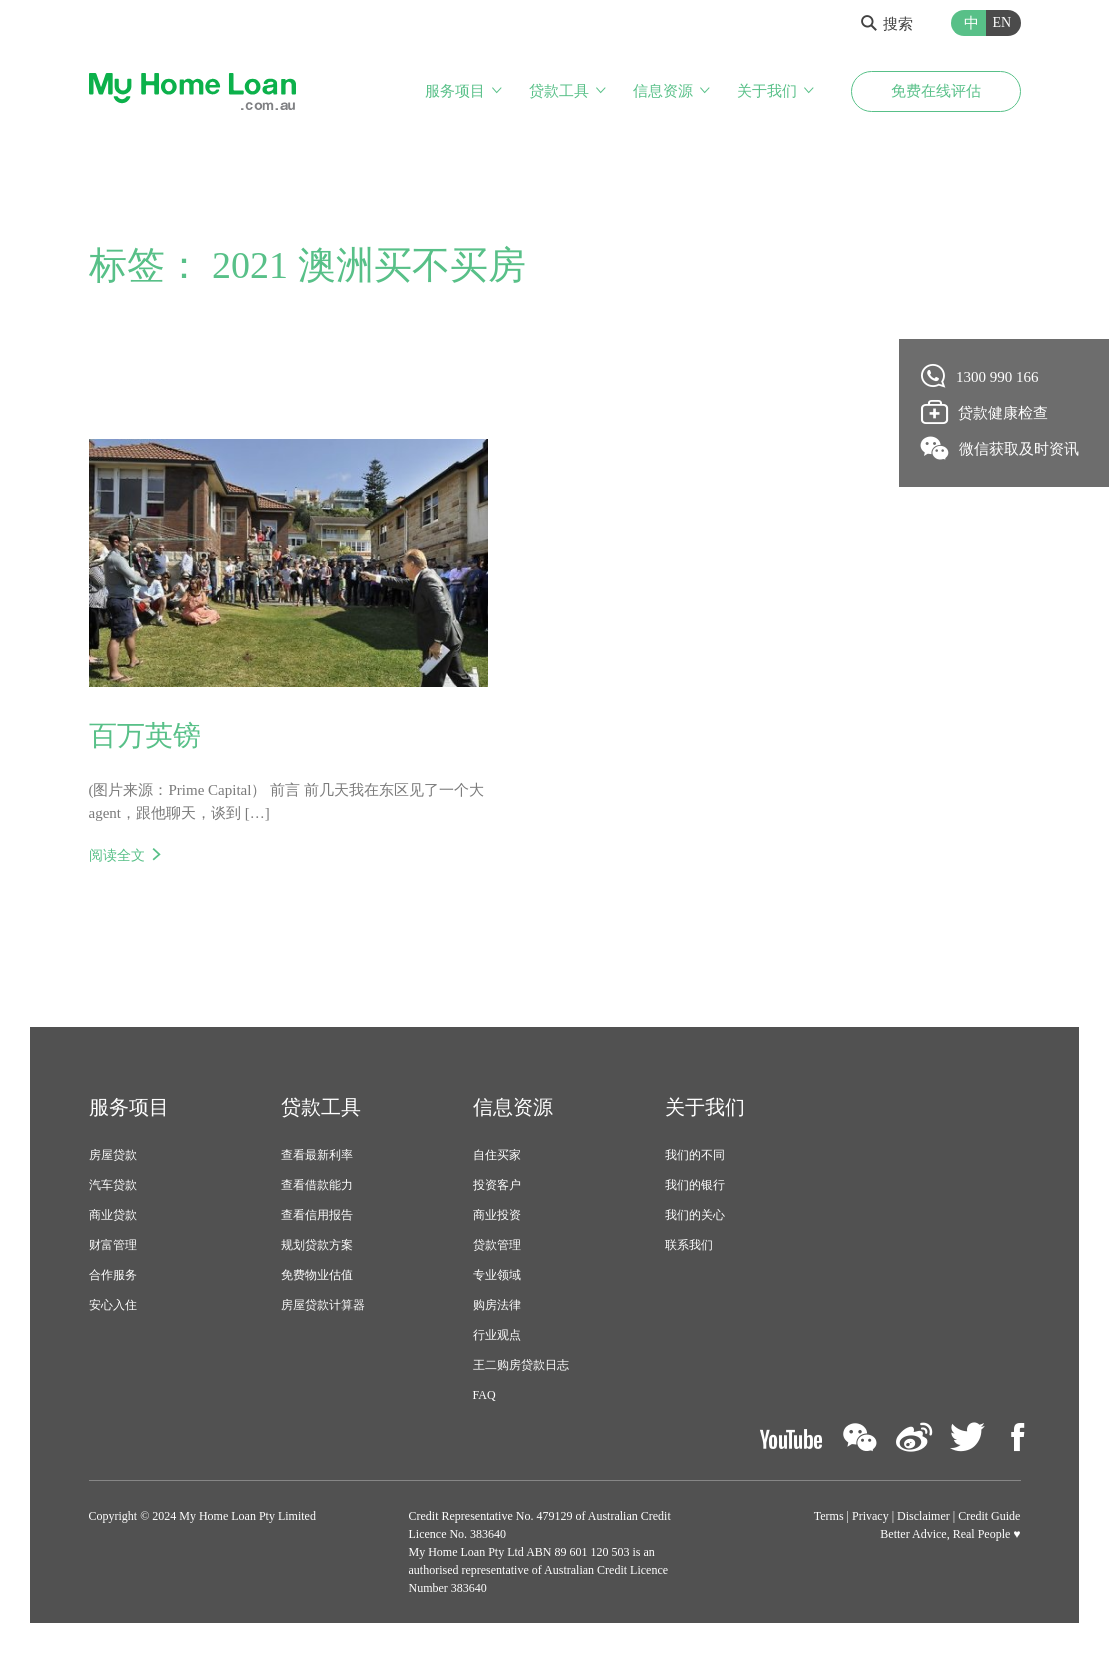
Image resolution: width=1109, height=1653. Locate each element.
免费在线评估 (936, 91)
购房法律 (497, 1305)
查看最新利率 (317, 1155)
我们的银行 (695, 1185)
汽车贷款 (113, 1185)
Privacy (870, 1516)
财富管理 (113, 1245)
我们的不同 (695, 1155)
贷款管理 (497, 1245)
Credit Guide (989, 1516)
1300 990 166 (980, 376)
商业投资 (497, 1215)
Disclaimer (923, 1516)
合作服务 (113, 1275)
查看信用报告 (317, 1215)
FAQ (484, 1395)
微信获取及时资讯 (1000, 448)
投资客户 (497, 1185)
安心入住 (113, 1305)
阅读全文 (117, 855)
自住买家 (497, 1155)
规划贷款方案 (317, 1245)
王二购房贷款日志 (521, 1365)
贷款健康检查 (985, 412)
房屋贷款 (113, 1155)
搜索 (887, 24)
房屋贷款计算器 (323, 1305)
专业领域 (497, 1275)
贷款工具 (559, 91)
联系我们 (689, 1245)
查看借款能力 (317, 1185)
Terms (829, 1516)
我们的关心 (695, 1215)
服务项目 (455, 91)
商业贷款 (113, 1215)
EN (1002, 22)
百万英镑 (145, 735)
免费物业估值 (317, 1275)
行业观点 (497, 1335)
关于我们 (767, 91)
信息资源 (663, 91)
